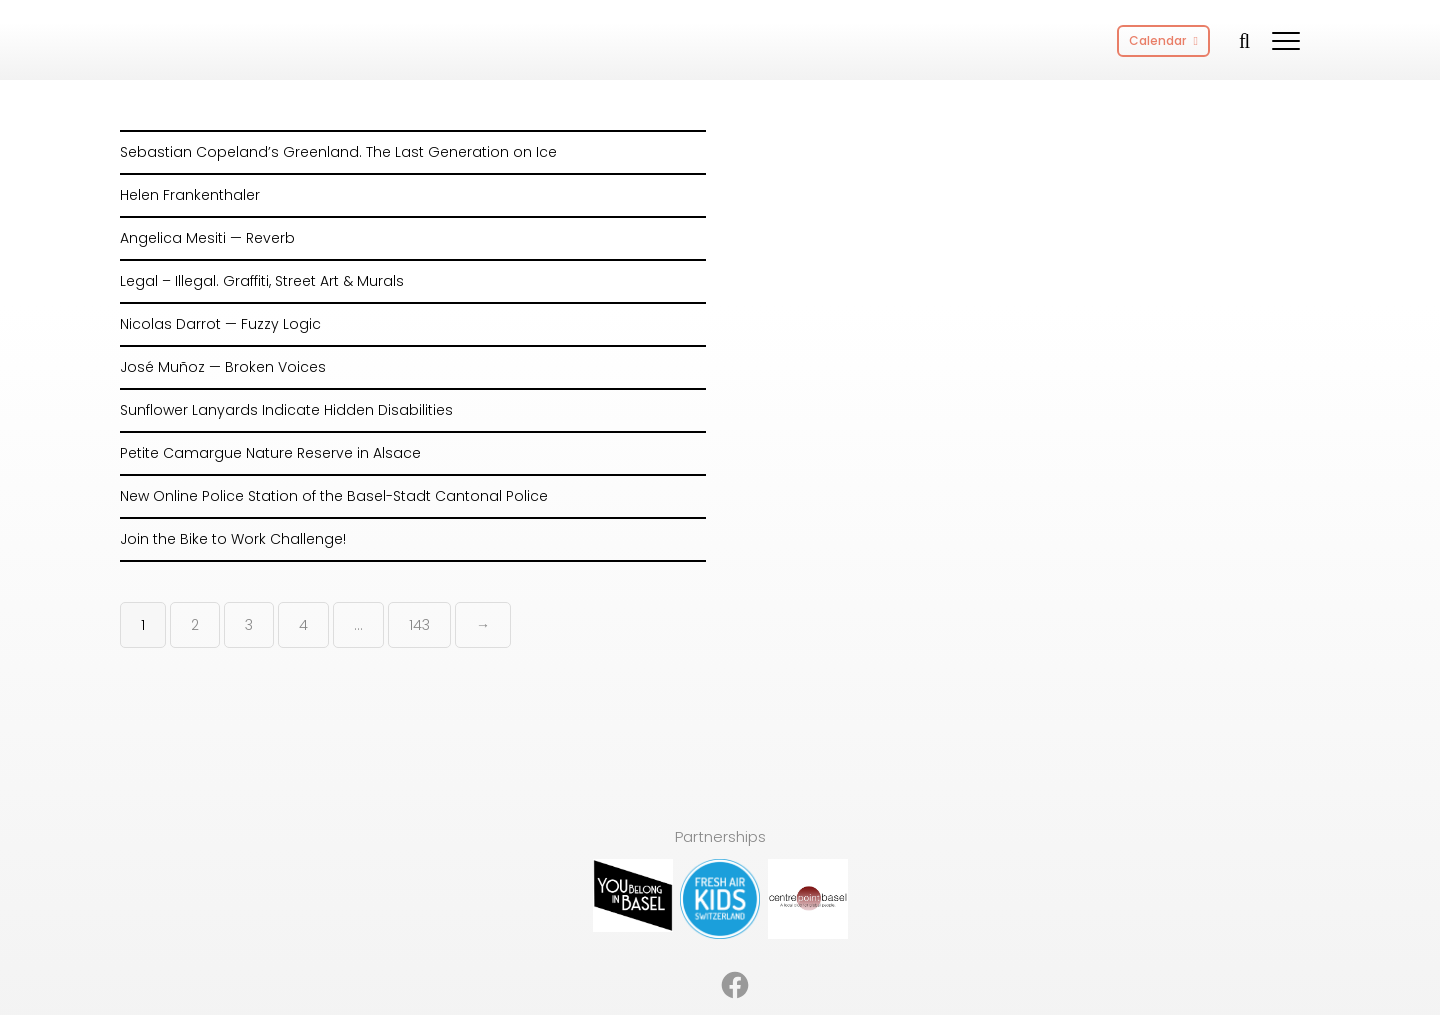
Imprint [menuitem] (758, 952)
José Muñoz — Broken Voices (223, 367)
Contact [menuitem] (943, 952)
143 (419, 625)
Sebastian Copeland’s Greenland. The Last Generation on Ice (338, 152)
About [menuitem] (587, 952)
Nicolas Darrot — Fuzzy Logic (220, 324)
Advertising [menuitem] (508, 952)
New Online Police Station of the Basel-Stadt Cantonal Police (334, 496)
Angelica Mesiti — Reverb (207, 238)
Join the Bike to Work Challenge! (233, 539)
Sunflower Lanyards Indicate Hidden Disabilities (286, 410)
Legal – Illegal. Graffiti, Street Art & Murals (262, 281)
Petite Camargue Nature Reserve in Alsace (270, 453)
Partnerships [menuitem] (671, 952)
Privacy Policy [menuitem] (848, 952)
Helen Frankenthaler (190, 195)
